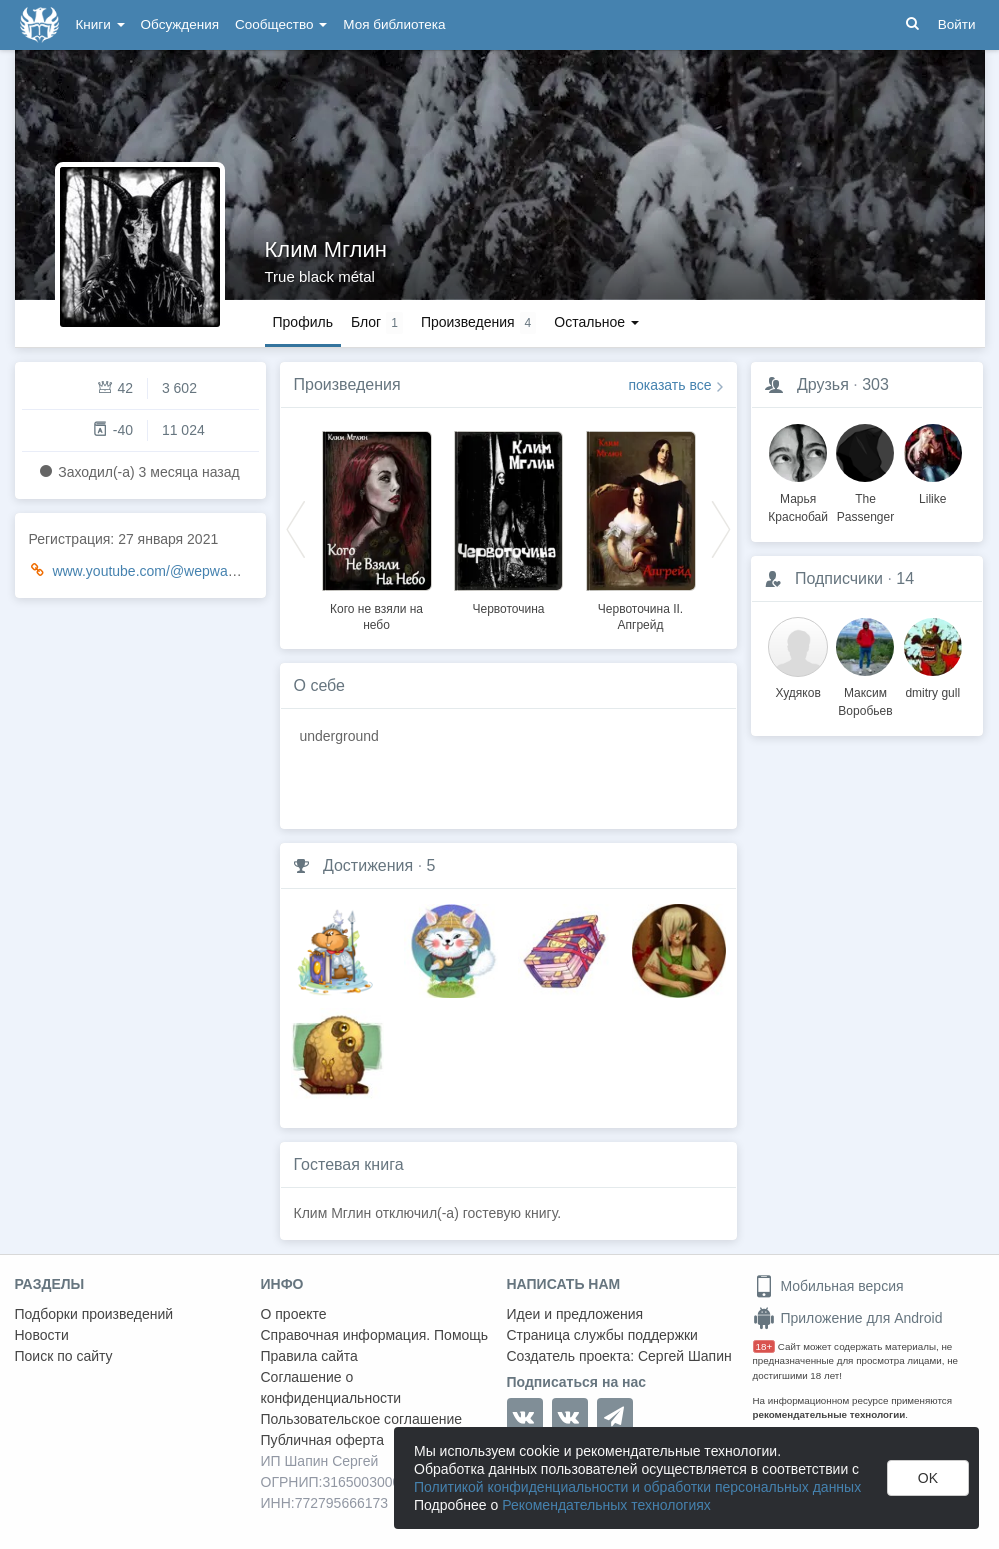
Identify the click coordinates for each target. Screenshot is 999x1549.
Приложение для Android (848, 1318)
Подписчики (839, 578)
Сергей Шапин (685, 1356)
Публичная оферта (323, 1440)
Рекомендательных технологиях (606, 1505)
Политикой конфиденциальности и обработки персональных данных (637, 1487)
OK (928, 1478)
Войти (957, 24)
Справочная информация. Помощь (375, 1335)
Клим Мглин (326, 249)
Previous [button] (296, 528)
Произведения (347, 384)
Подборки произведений (94, 1314)
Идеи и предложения (575, 1314)
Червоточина (508, 609)
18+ (764, 1346)
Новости (42, 1335)
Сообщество (281, 24)
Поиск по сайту (64, 1356)
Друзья (823, 384)
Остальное (596, 322)
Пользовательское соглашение (362, 1419)
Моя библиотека (394, 24)
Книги (100, 24)
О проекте (294, 1314)
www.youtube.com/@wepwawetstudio (169, 571)
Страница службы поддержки (602, 1335)
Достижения (368, 865)
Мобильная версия (828, 1286)
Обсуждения (180, 24)
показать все (670, 385)
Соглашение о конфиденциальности (331, 1387)
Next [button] (721, 528)
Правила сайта (309, 1356)
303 (875, 384)
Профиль (303, 322)
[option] (377, 528)
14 (905, 578)
